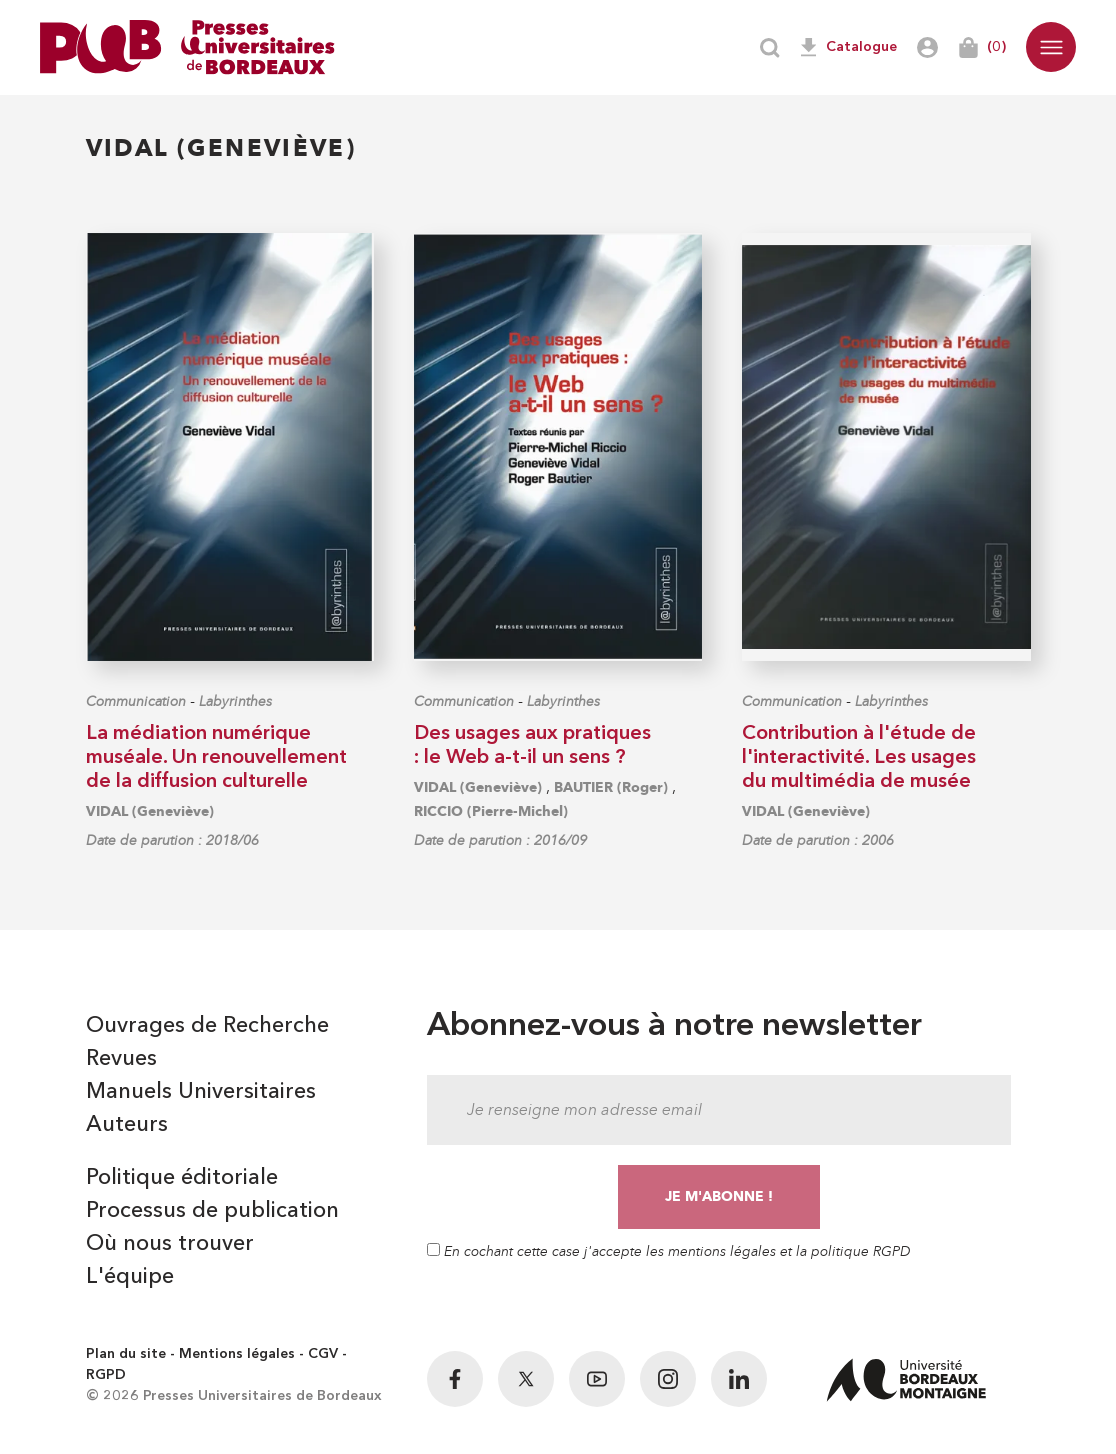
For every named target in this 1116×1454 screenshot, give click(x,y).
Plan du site (126, 1354)
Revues (121, 1059)
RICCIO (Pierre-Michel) (491, 811)
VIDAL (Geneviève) (150, 811)
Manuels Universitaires (201, 1092)
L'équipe (130, 1277)
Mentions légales (237, 1354)
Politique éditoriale (182, 1178)
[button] (1051, 47)
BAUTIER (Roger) (611, 787)
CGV (323, 1354)
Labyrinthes (235, 701)
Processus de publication (212, 1211)
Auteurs (127, 1125)
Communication (136, 701)
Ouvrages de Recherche (207, 1026)
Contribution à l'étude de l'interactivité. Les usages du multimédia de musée (859, 758)
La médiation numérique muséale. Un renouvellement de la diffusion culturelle (216, 758)
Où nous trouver (170, 1244)
